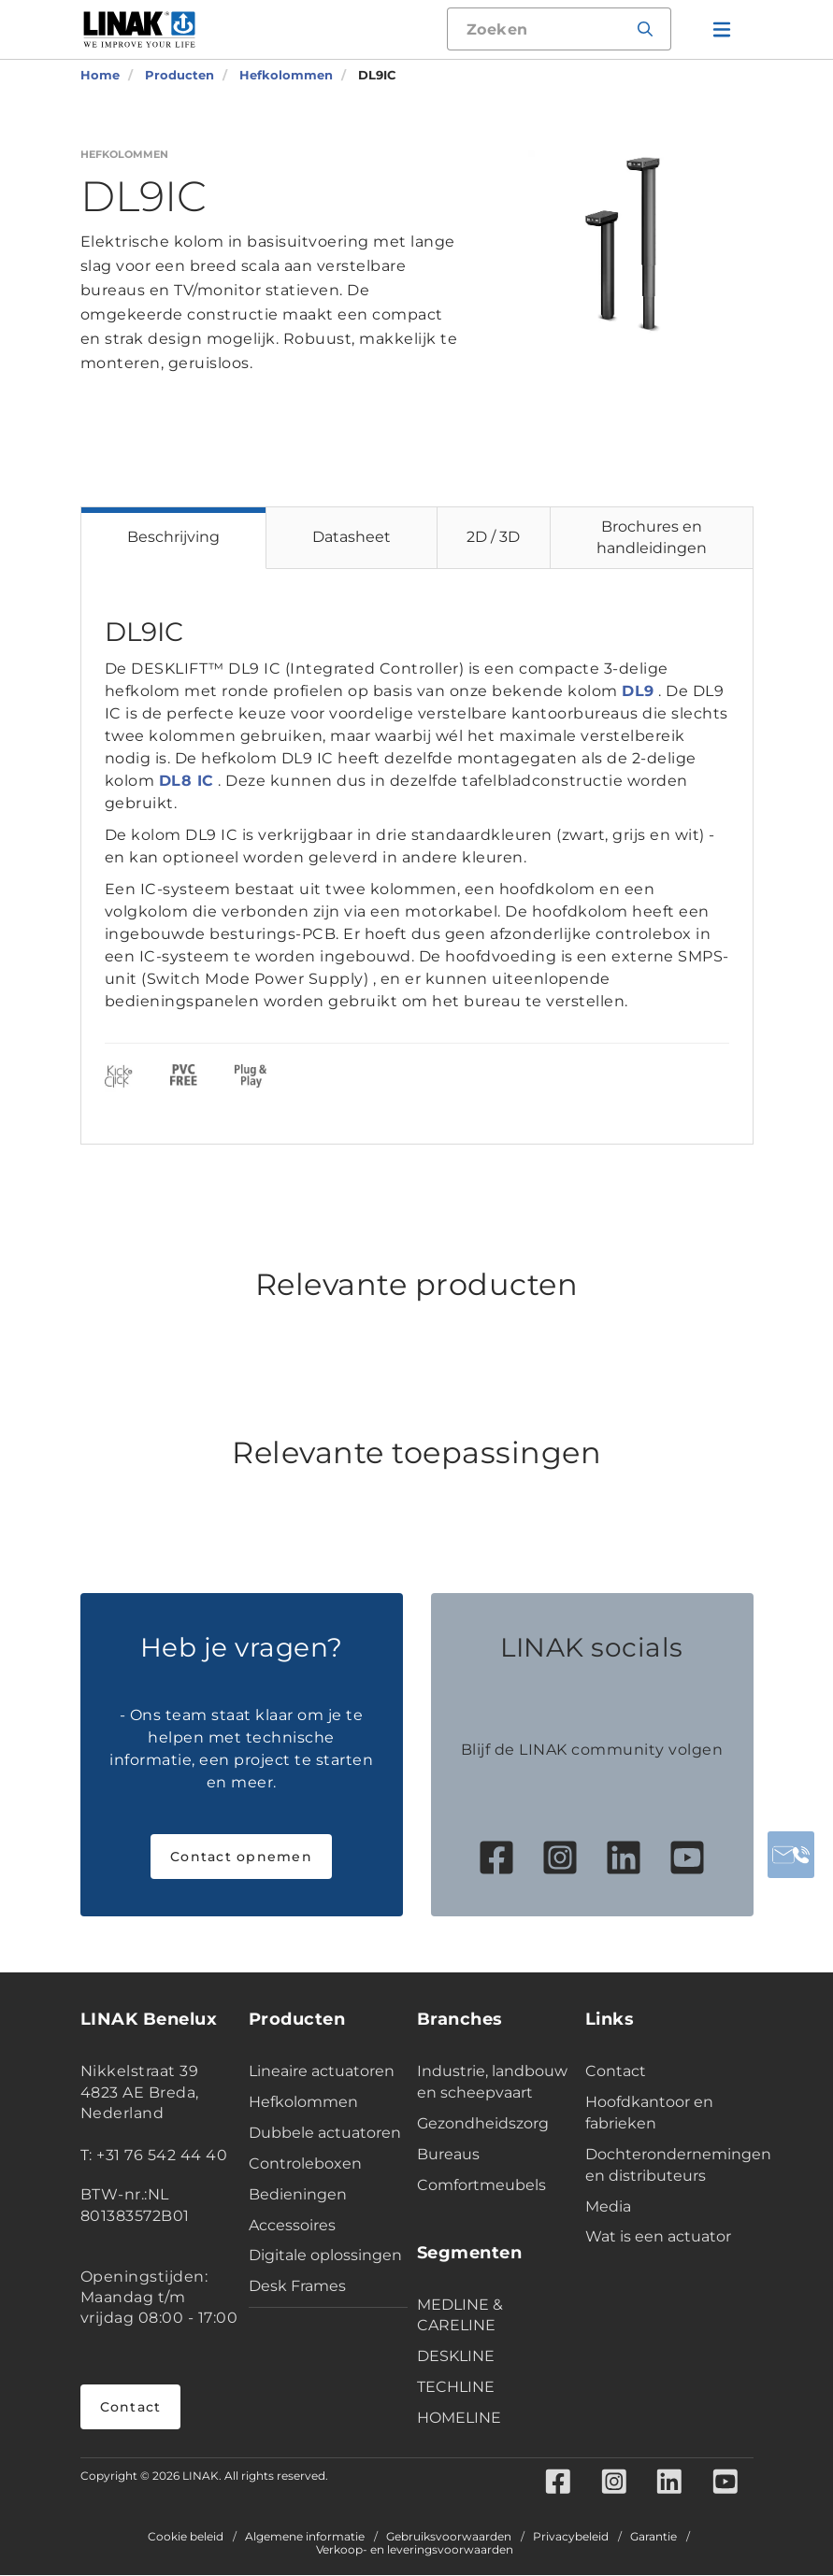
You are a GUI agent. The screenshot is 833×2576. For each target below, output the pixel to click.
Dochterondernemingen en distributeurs (664, 2165)
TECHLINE (456, 2387)
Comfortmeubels (481, 2185)
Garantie (653, 2537)
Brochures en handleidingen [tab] (651, 537)
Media (608, 2206)
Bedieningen (298, 2194)
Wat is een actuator (658, 2236)
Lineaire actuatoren (322, 2071)
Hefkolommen (303, 2102)
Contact (131, 2406)
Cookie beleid (185, 2537)
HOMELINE (459, 2418)
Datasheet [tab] (351, 537)
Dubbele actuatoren (325, 2133)
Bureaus (448, 2154)
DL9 (638, 691)
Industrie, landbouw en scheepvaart (492, 2081)
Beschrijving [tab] (173, 537)
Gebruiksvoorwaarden (448, 2537)
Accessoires (292, 2225)
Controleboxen (305, 2163)
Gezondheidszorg (483, 2123)
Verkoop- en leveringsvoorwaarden (414, 2550)
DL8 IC (186, 781)
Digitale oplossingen (325, 2255)
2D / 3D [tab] (493, 537)
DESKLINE (456, 2356)
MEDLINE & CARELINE (460, 2315)
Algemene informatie (305, 2537)
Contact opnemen (241, 1856)
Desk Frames (297, 2286)
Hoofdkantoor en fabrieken (649, 2112)
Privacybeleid (571, 2537)
